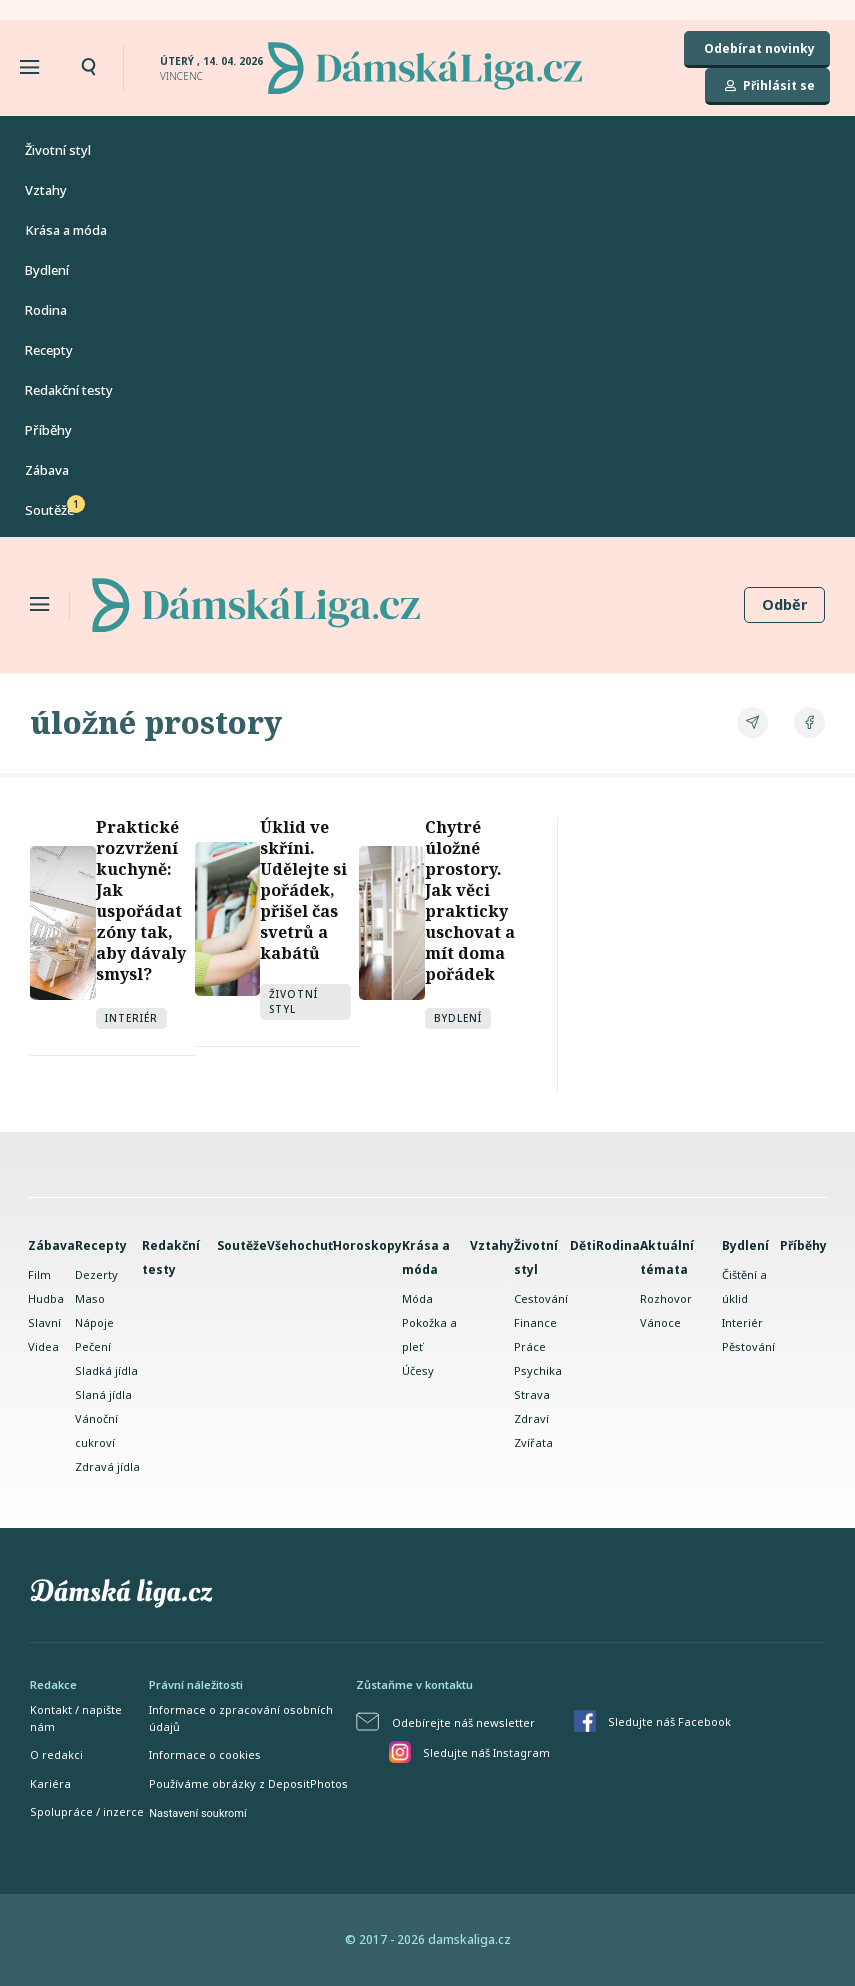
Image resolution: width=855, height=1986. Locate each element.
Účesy (418, 1370)
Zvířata (533, 1442)
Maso (90, 1298)
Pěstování (748, 1346)
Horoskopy (367, 1245)
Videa (43, 1346)
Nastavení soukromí (197, 1813)
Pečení (93, 1346)
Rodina (46, 310)
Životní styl (58, 150)
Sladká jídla (106, 1370)
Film (39, 1274)
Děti (583, 1245)
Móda (417, 1298)
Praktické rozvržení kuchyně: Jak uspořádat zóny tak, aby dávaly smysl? (141, 900)
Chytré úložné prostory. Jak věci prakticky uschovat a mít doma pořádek (470, 900)
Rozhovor (666, 1298)
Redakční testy (69, 390)
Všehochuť (300, 1245)
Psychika (538, 1370)
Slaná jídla (103, 1394)
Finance (535, 1322)
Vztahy (46, 190)
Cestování (541, 1298)
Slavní (44, 1322)
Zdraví (531, 1418)
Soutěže (49, 510)
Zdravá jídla (107, 1466)
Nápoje (94, 1322)
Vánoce (660, 1322)
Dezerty (96, 1274)
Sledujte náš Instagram (486, 1752)
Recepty (49, 350)
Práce (530, 1346)
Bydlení (47, 270)
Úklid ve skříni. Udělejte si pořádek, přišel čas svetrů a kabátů (303, 890)
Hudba (46, 1298)
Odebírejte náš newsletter (463, 1722)
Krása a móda (66, 230)
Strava (532, 1394)
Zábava (47, 470)
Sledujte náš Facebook (669, 1721)
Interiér (131, 1018)
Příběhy (48, 430)
